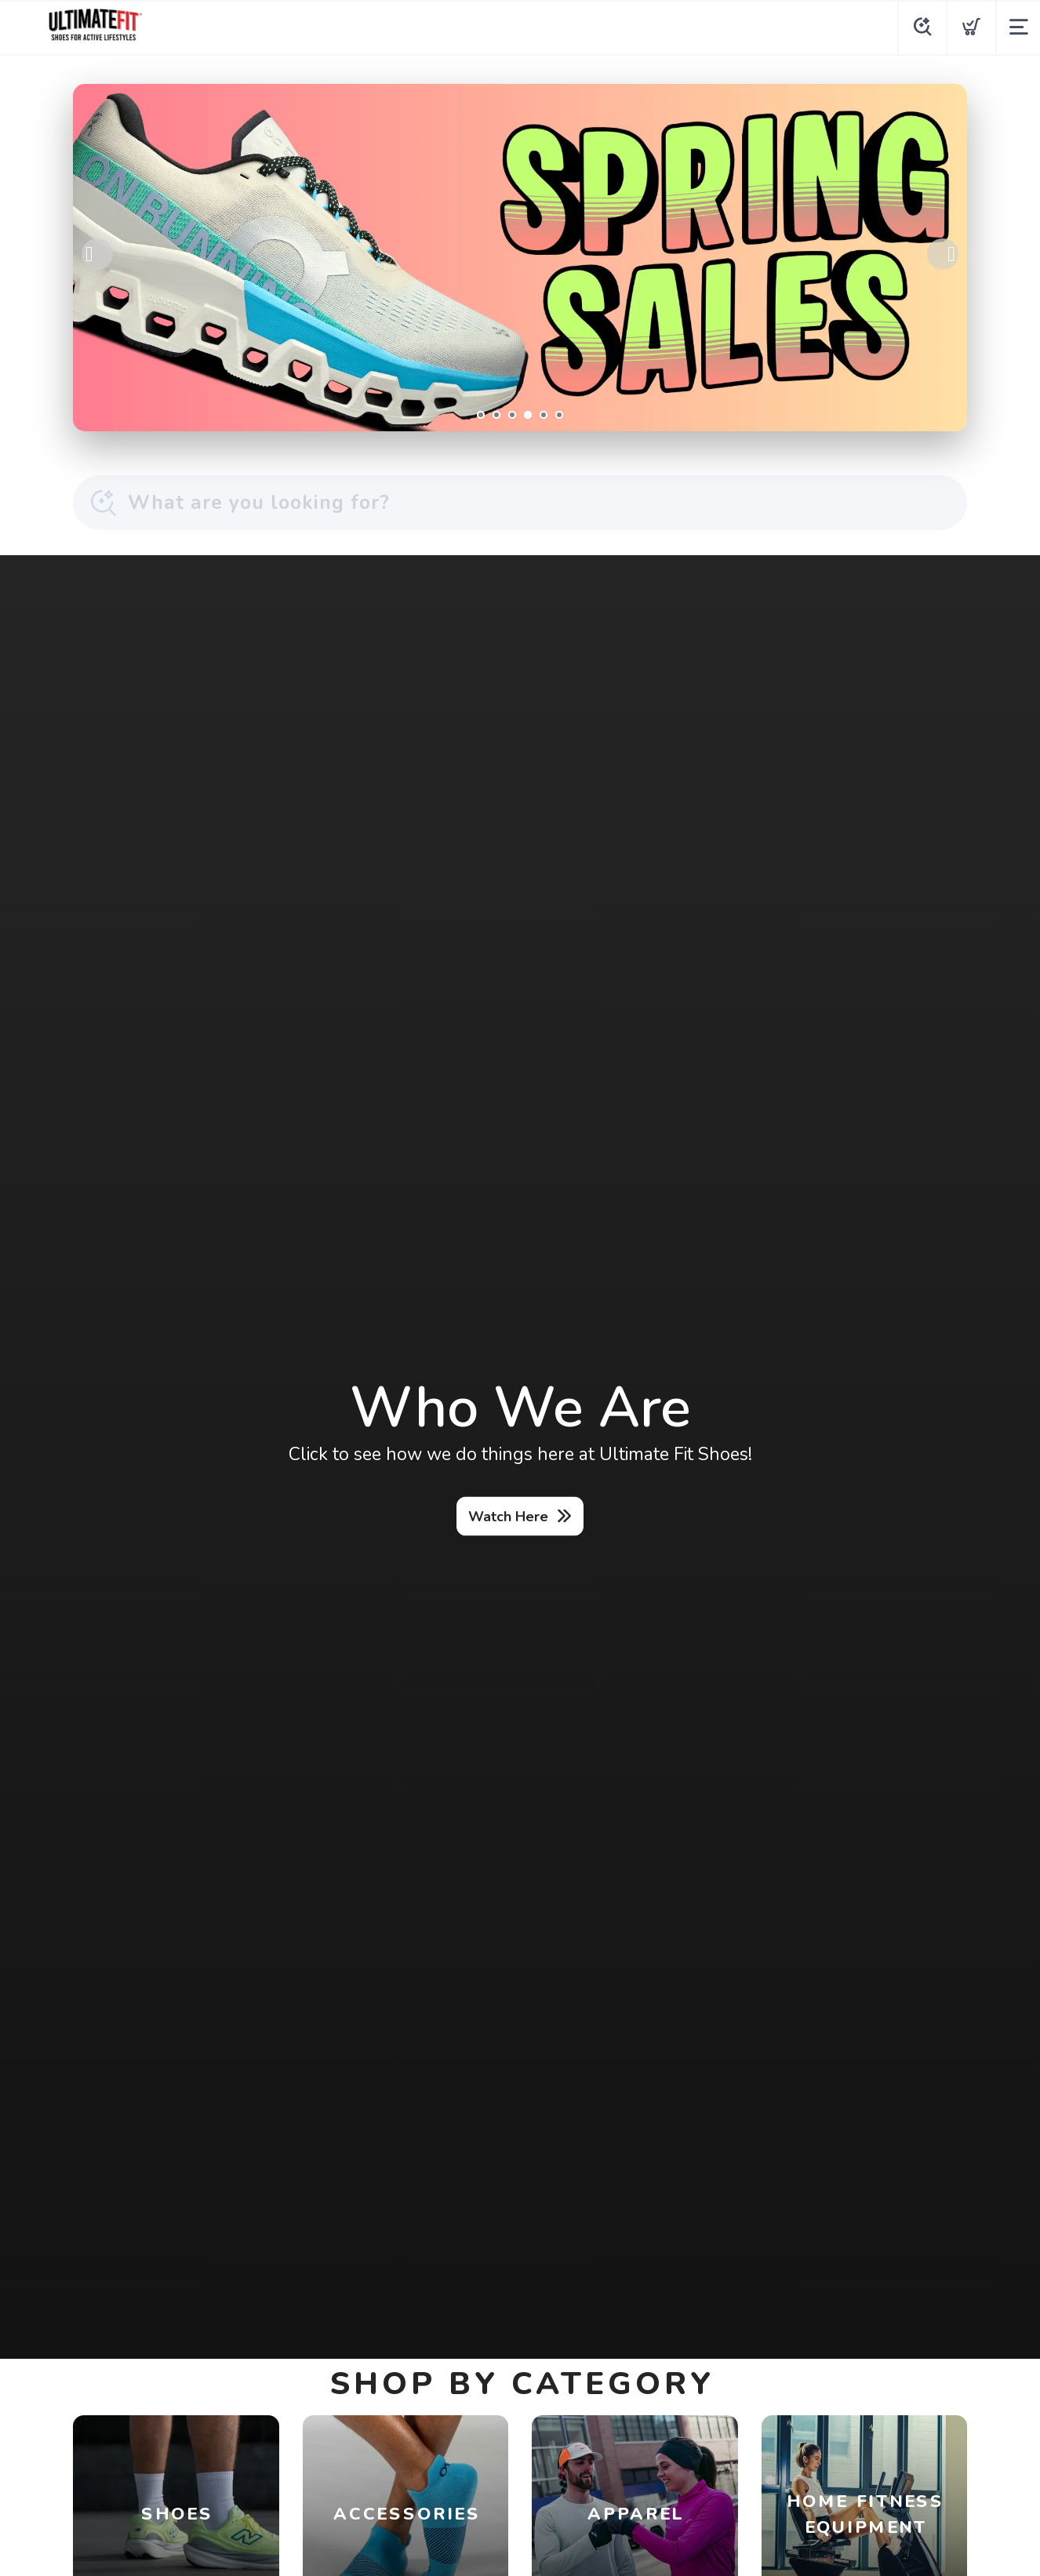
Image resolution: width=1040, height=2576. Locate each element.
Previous (97, 254)
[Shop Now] (520, 257)
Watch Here (508, 1515)
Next (942, 254)
